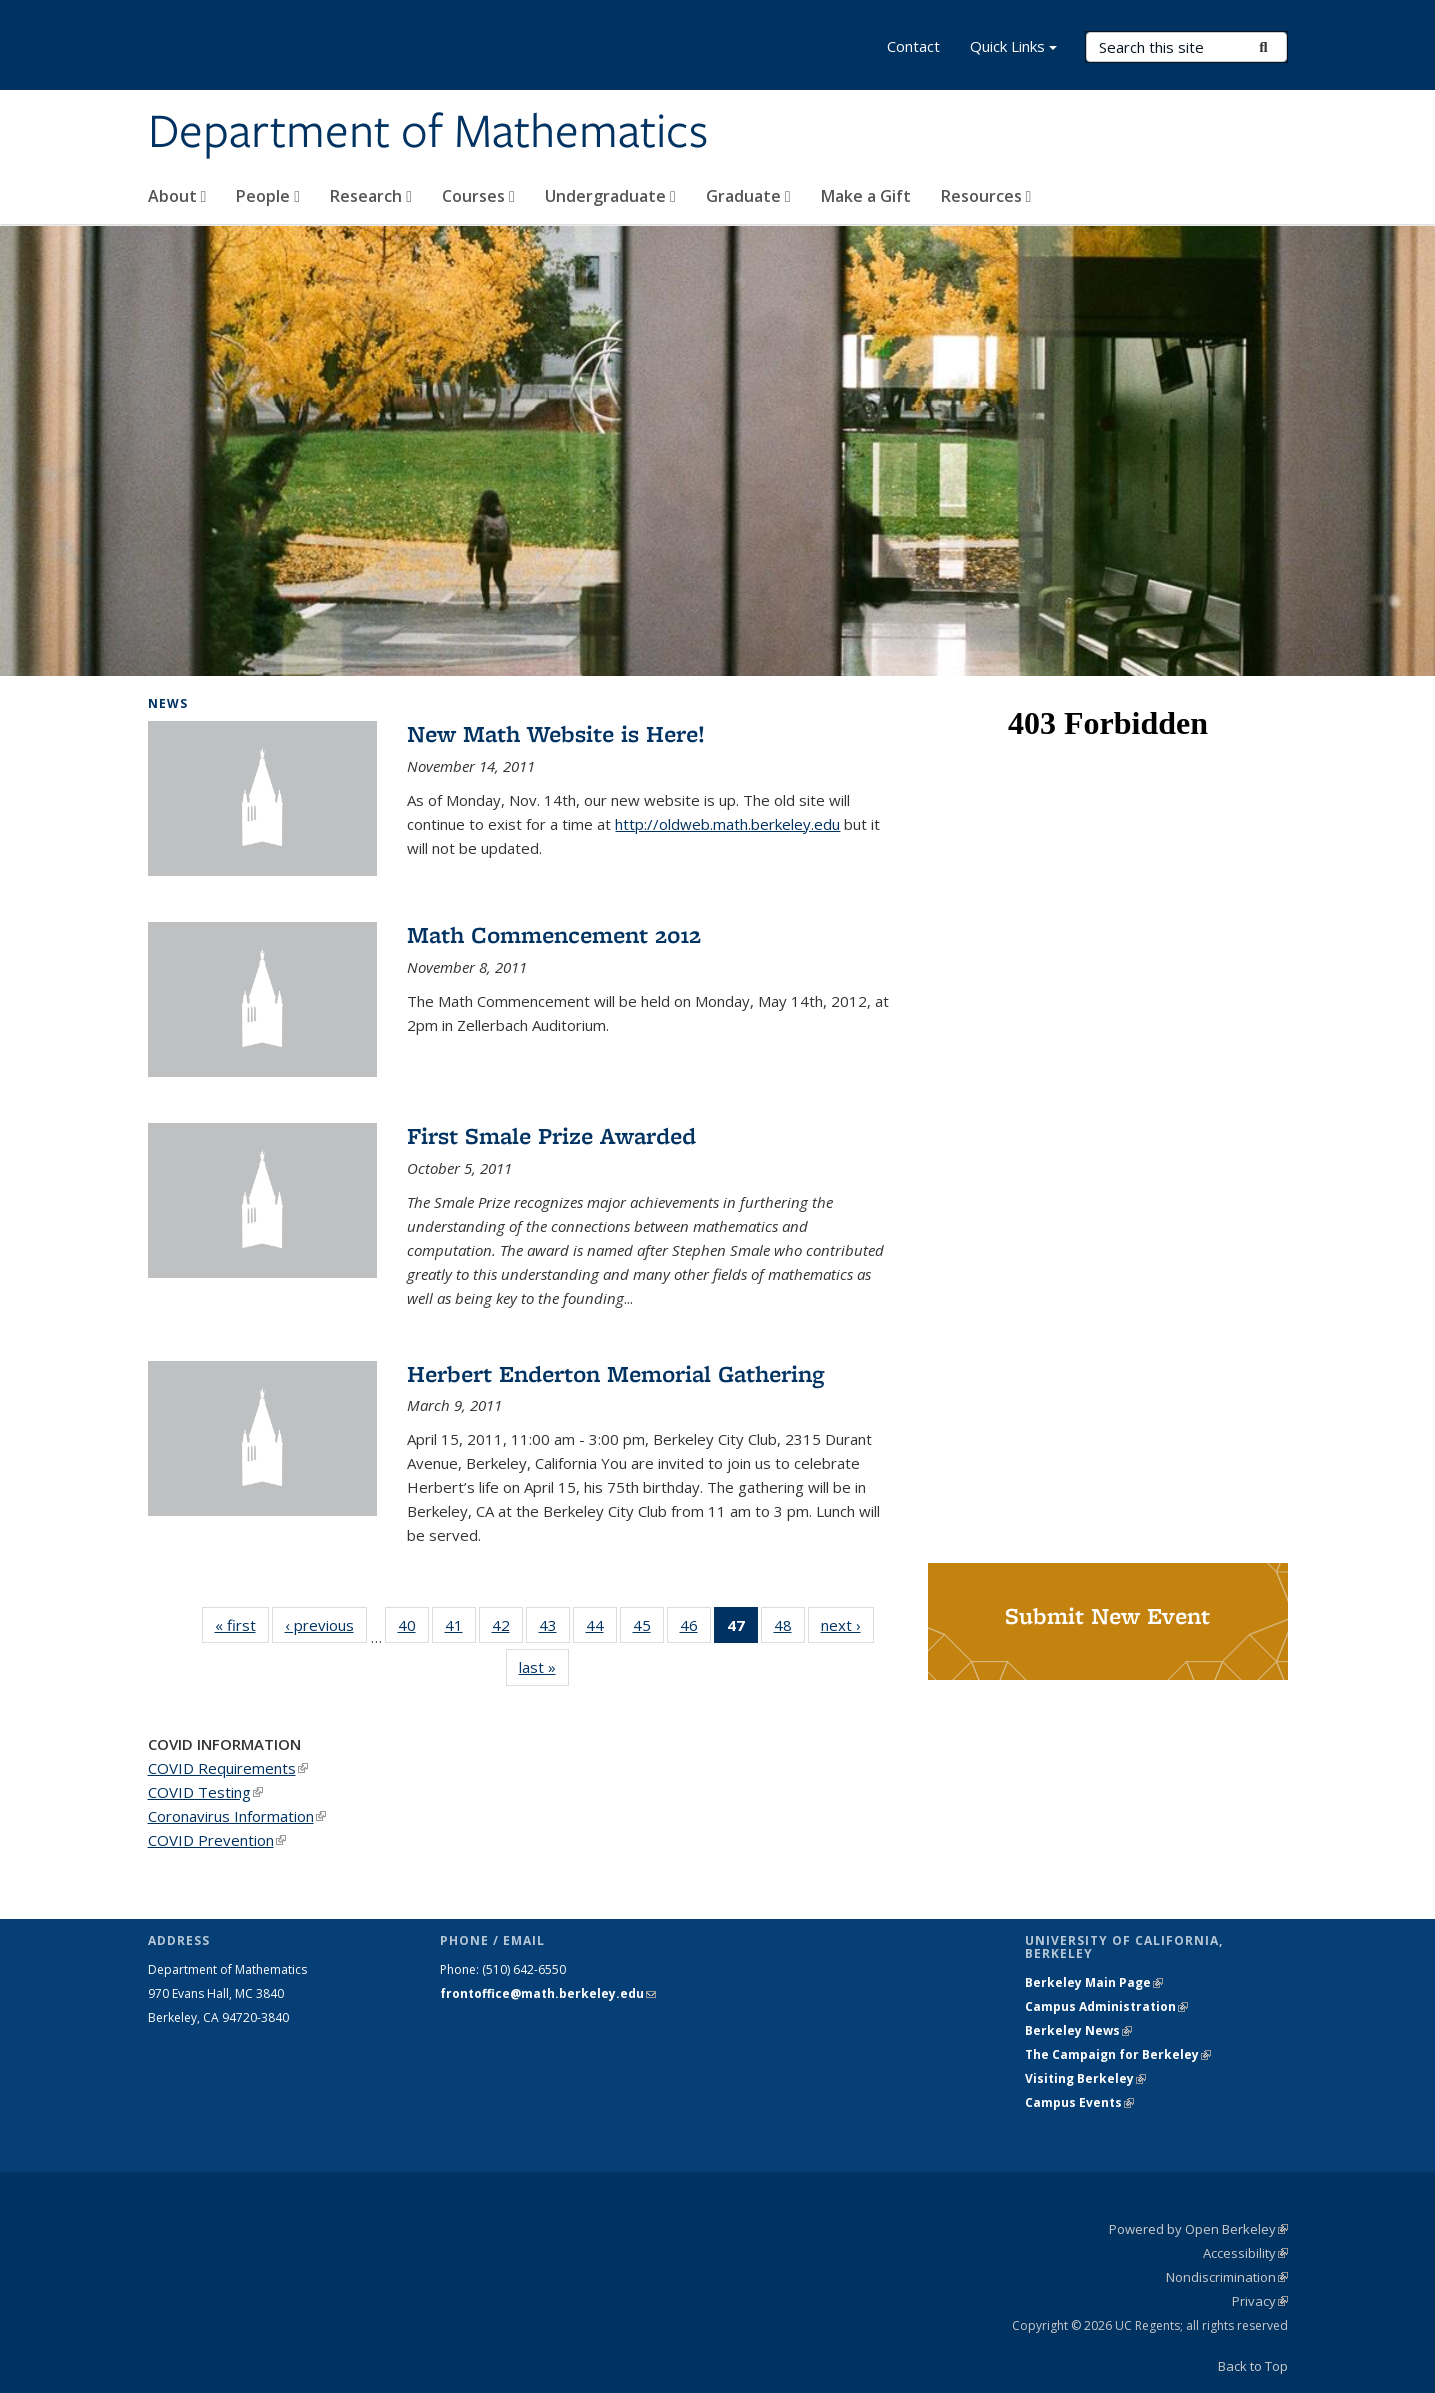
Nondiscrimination (1227, 2277)
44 (601, 1629)
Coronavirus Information (237, 1816)
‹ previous (326, 1624)
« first (242, 1624)
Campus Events (1079, 2102)
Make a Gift (866, 196)
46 (695, 1629)
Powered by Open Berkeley (1198, 2229)
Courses (478, 196)
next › (847, 1624)
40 (413, 1629)
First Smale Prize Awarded (551, 1135)
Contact (913, 46)
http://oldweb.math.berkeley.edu (727, 824)
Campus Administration (1106, 2006)
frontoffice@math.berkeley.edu (548, 1993)
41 (460, 1629)
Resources (986, 196)
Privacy (1260, 2301)
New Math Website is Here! (556, 733)
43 (554, 1629)
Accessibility (1245, 2253)
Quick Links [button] (1013, 48)
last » (544, 1666)
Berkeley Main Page (1094, 1982)
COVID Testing (205, 1792)
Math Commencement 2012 (554, 934)
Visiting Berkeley (1085, 2078)
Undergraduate (610, 196)
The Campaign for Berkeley (1118, 2054)
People (268, 196)
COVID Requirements (228, 1768)
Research (371, 196)
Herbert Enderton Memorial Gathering (615, 1373)
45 (648, 1629)
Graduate (748, 196)
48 (789, 1629)
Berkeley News (1078, 2030)
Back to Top (1253, 2366)
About (177, 196)
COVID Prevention (217, 1840)
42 (507, 1629)
